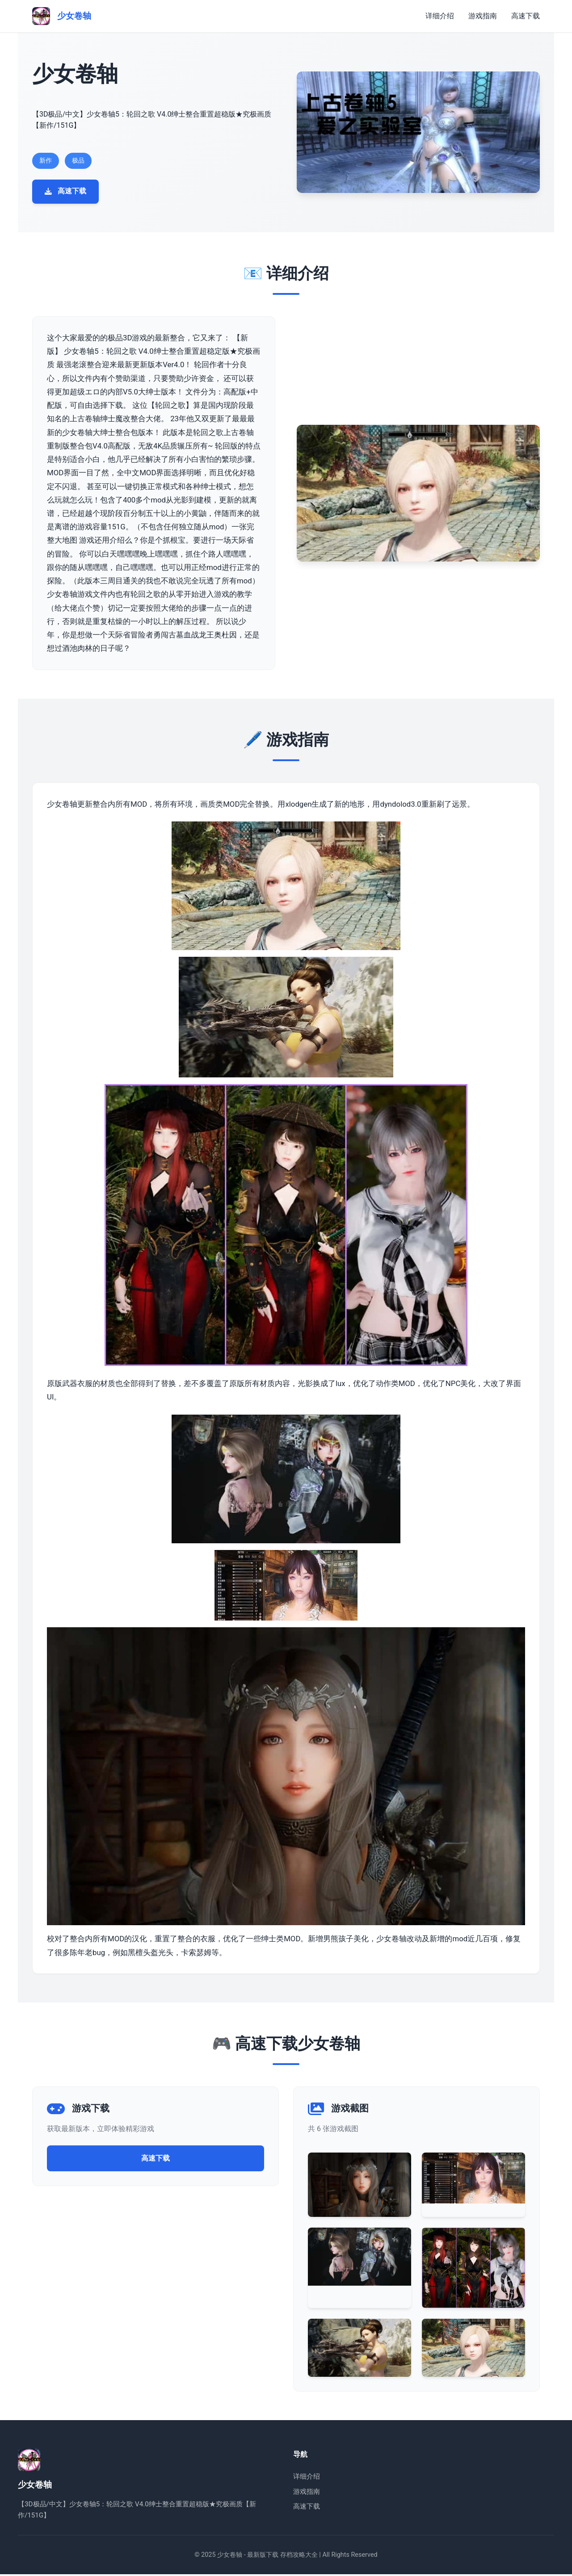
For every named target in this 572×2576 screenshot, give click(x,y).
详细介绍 (439, 16)
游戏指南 (482, 16)
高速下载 (525, 16)
